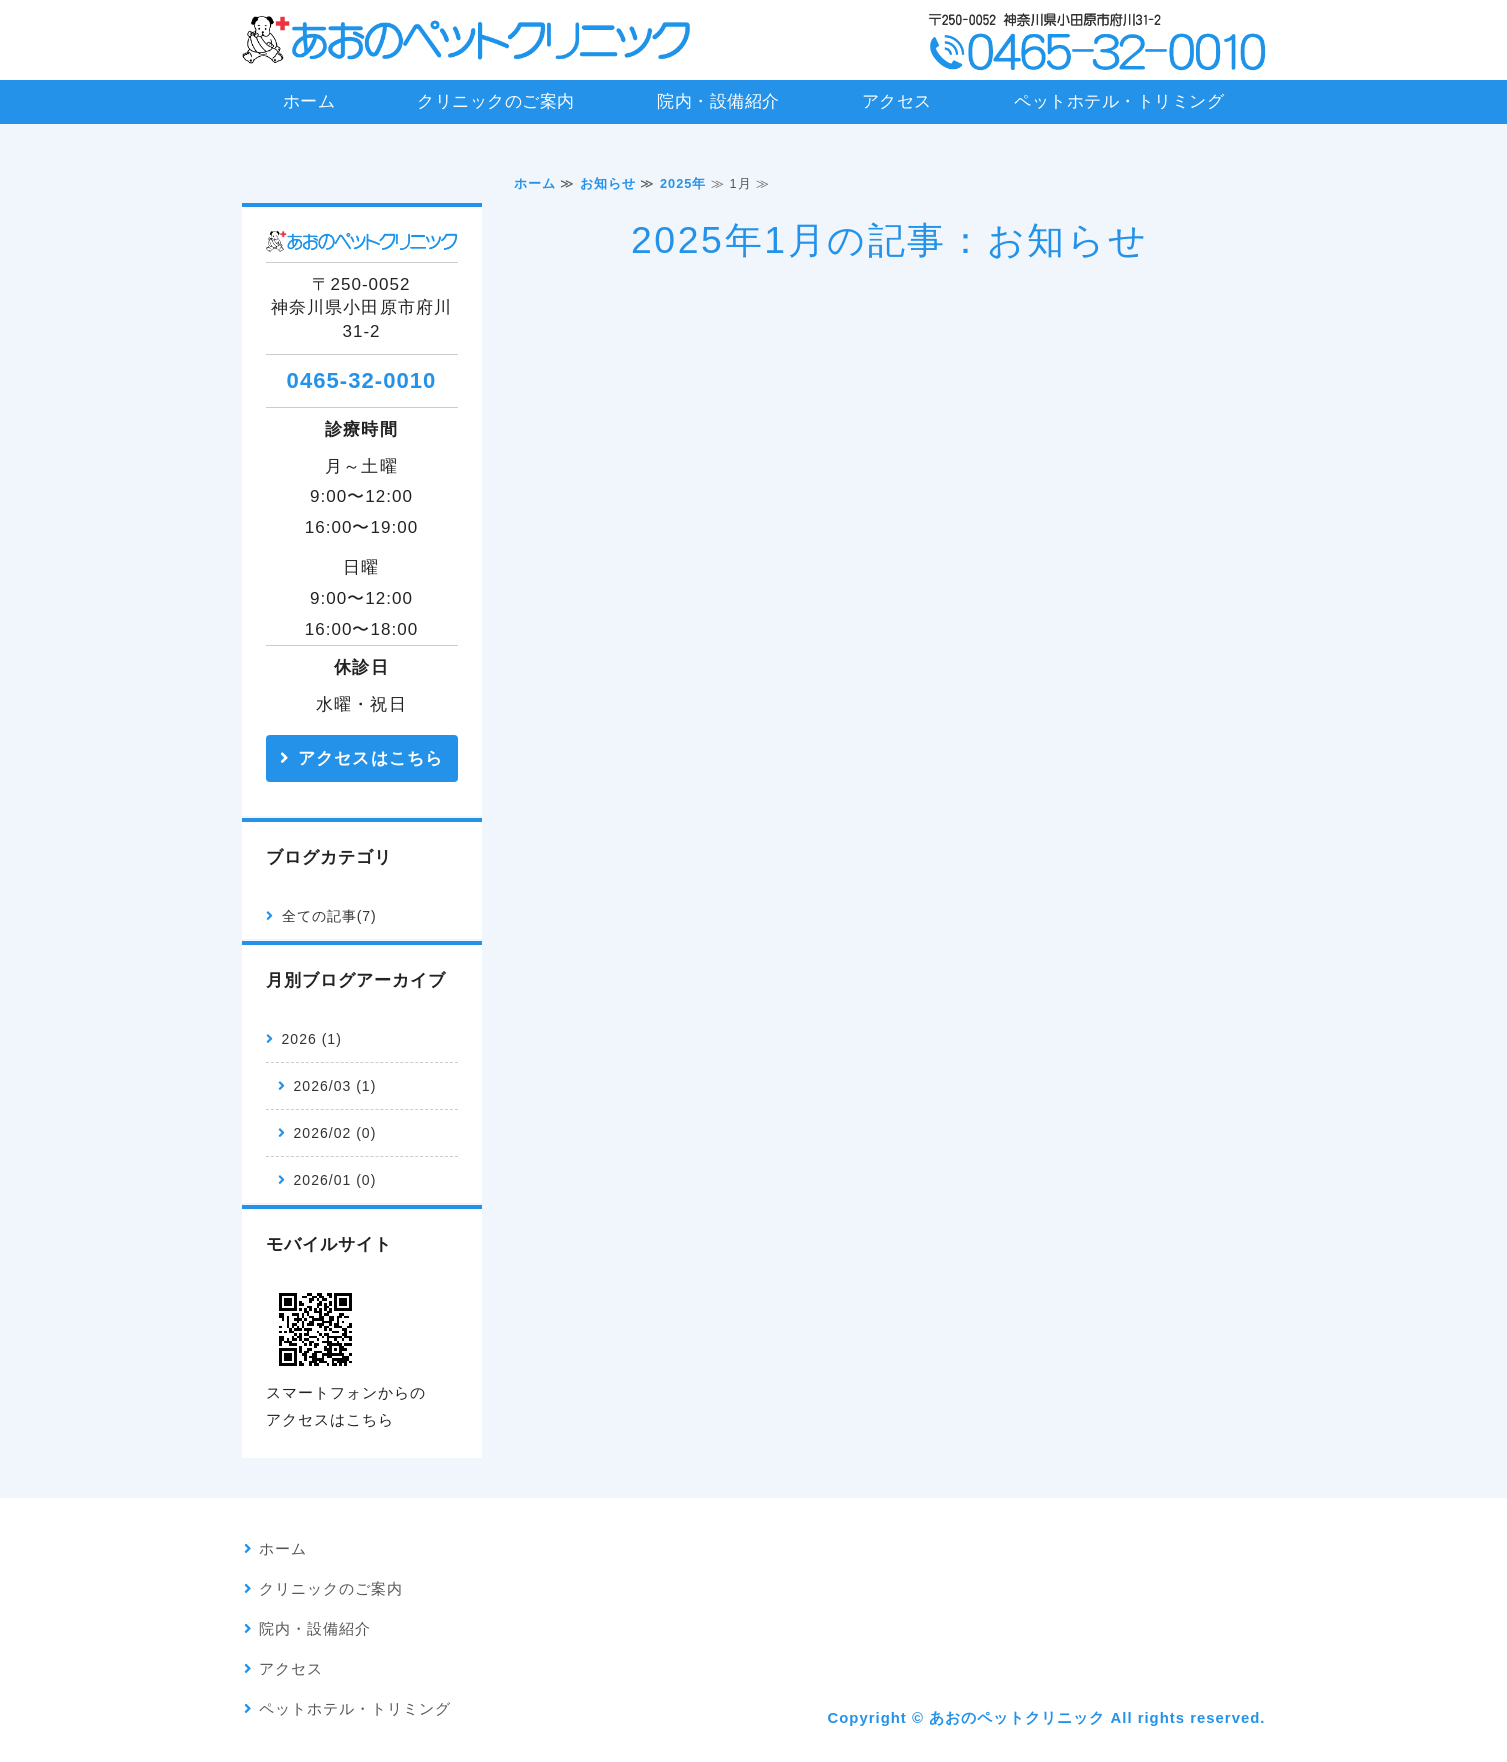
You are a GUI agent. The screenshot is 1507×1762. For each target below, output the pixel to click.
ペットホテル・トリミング (1119, 101)
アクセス (897, 101)
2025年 (683, 183)
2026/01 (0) (335, 1180)
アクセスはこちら (370, 758)
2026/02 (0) (335, 1133)
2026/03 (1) (335, 1086)
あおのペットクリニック (1017, 1718)
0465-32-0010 (362, 380)
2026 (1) (312, 1039)
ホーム (309, 101)
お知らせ (608, 183)
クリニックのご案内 (496, 101)
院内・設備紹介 (718, 101)
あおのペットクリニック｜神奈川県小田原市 (467, 40)
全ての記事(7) (329, 916)
